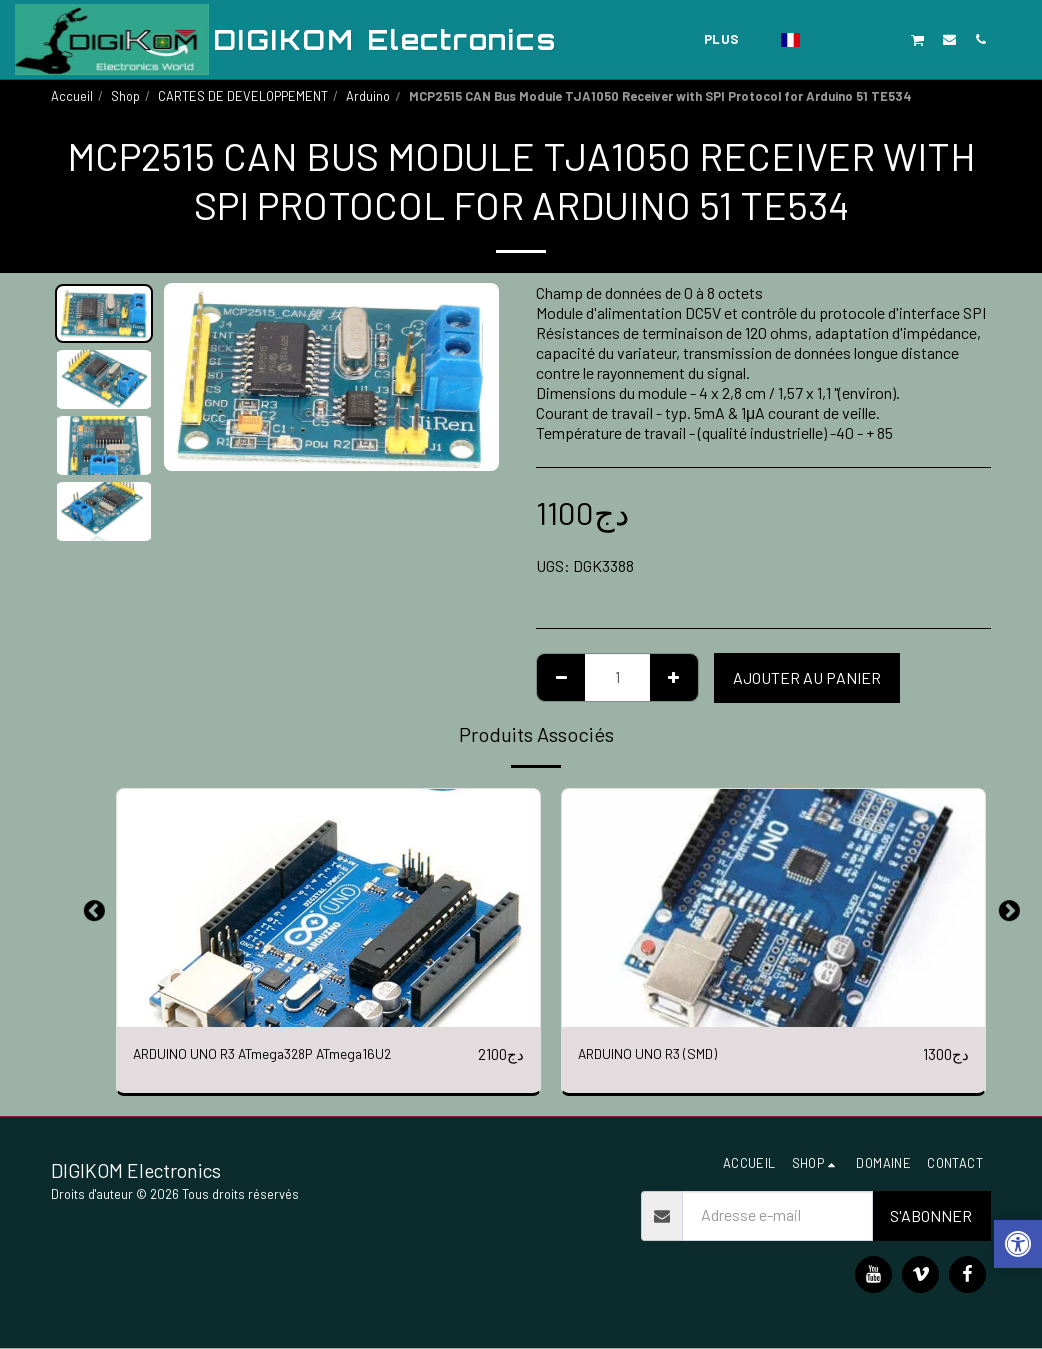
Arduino (368, 96)
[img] (328, 908)
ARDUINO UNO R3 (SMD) (657, 1054)
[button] (824, 39)
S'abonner (931, 1216)
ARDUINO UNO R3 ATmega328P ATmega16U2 (281, 1054)
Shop (125, 96)
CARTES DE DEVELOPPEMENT (243, 96)
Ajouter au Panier (807, 677)
